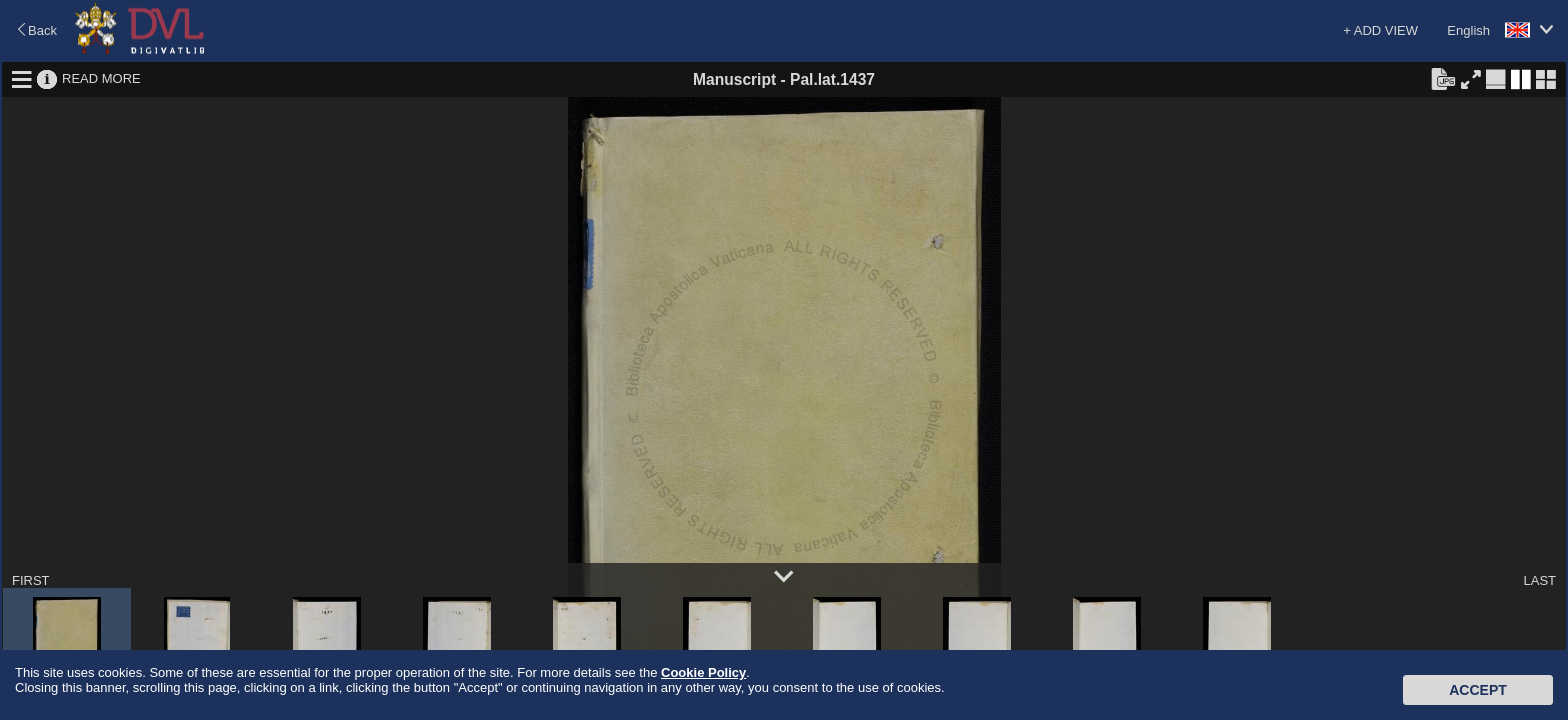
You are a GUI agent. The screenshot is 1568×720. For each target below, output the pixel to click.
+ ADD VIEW (1380, 30)
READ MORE (101, 78)
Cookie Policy (703, 672)
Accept (1478, 690)
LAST (1539, 580)
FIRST (31, 580)
